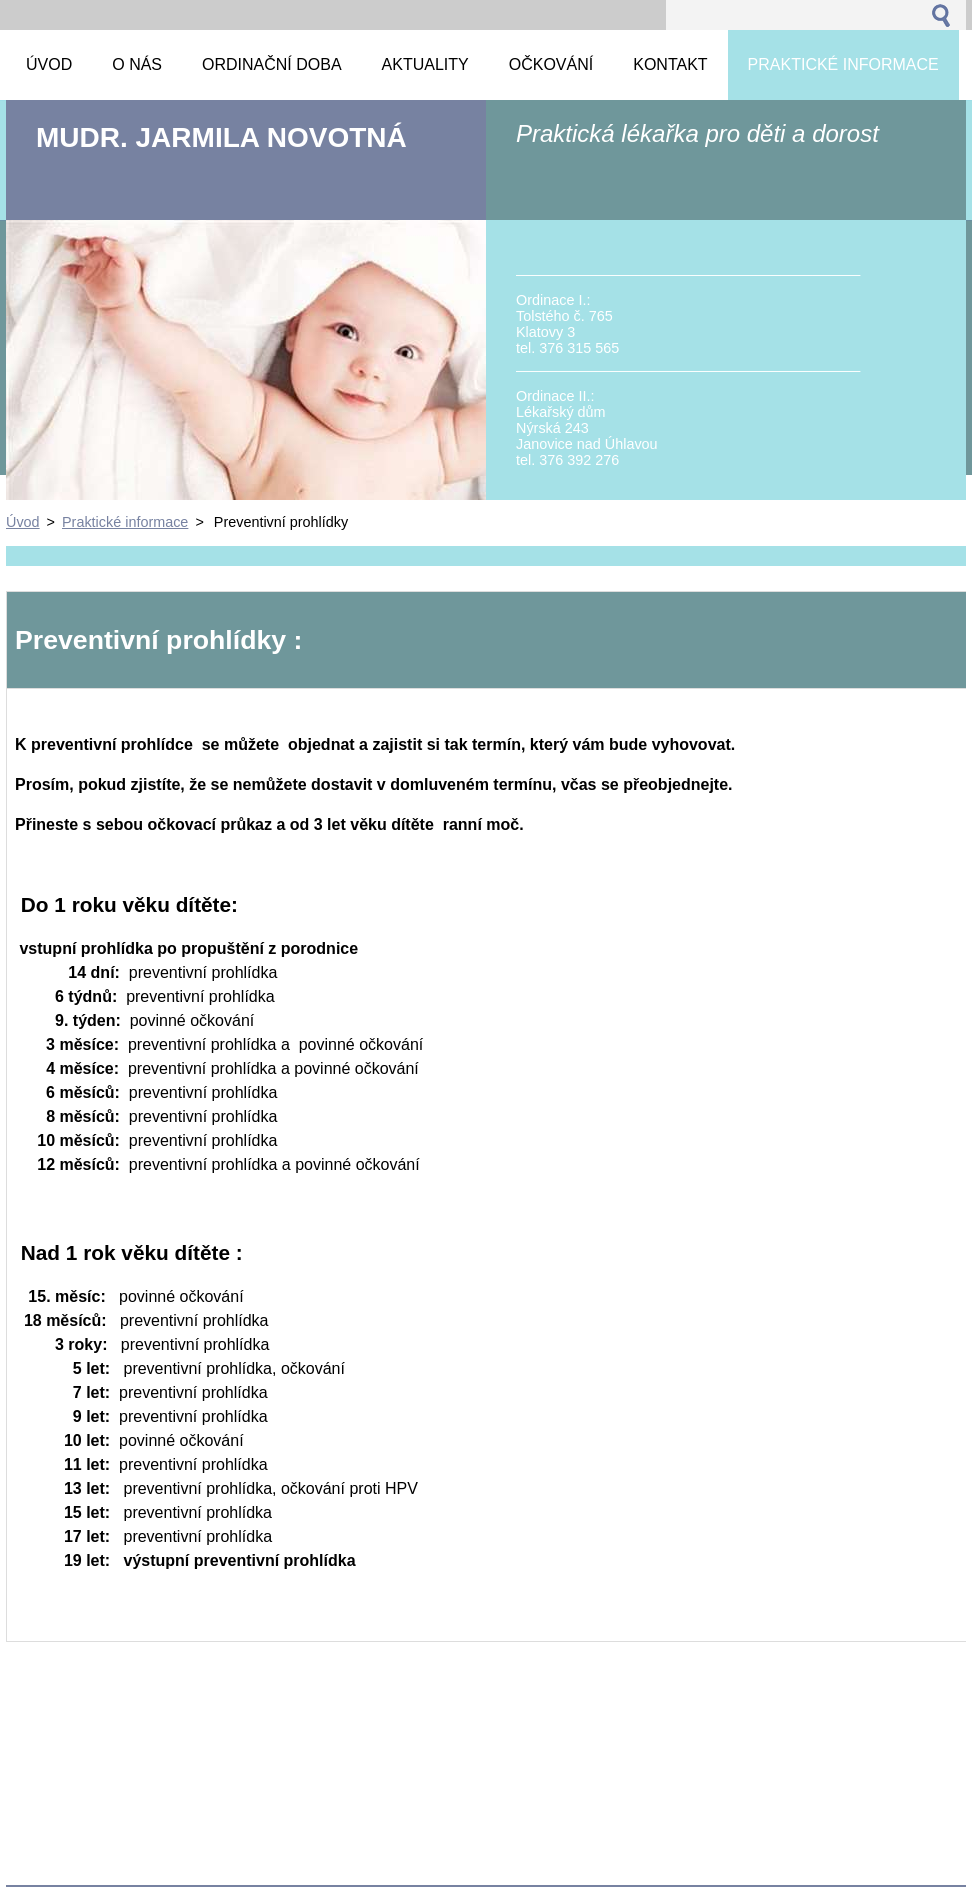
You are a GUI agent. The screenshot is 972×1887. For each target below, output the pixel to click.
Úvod (23, 522)
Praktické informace (125, 522)
